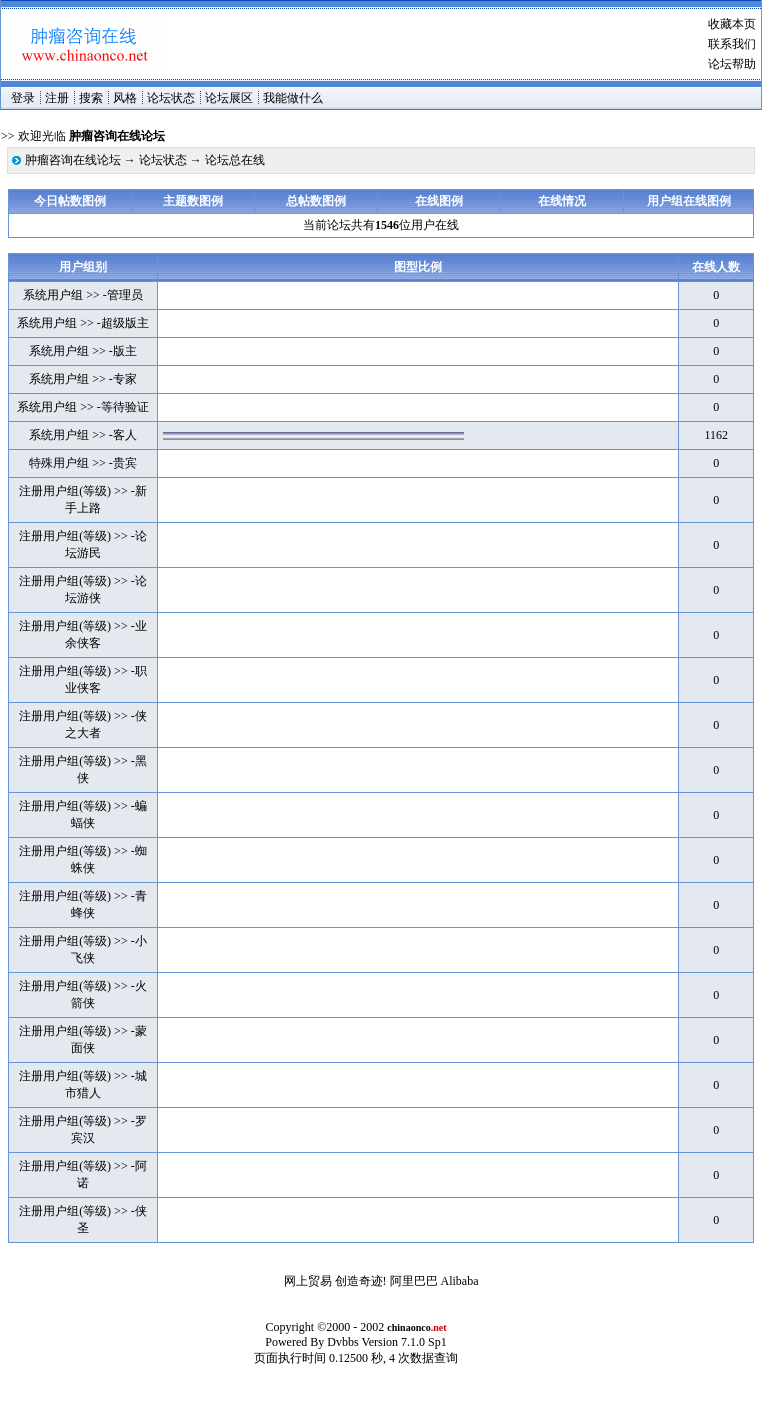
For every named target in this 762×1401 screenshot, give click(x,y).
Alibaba (460, 1281)
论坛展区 (229, 98)
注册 (57, 98)
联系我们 (732, 44)
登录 (23, 98)
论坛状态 (171, 98)
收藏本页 (732, 24)
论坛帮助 (732, 64)
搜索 (91, 98)
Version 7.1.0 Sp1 (403, 1342)
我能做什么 (293, 98)
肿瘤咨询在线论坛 (73, 160)
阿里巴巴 (414, 1281)
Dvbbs (342, 1342)
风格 (125, 98)
